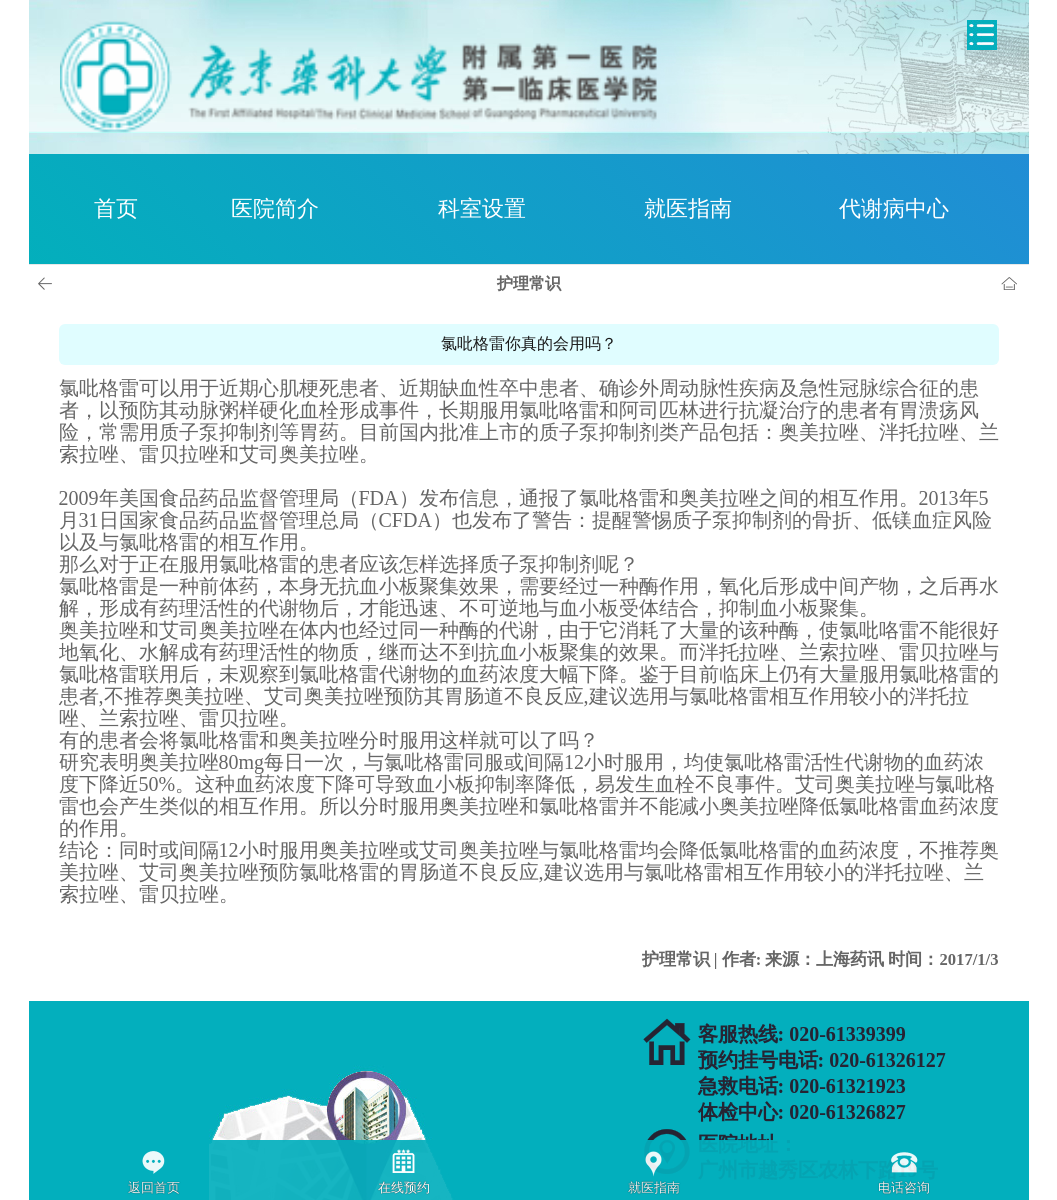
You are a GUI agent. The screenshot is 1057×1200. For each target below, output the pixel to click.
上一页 (48, 284)
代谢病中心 (894, 208)
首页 (116, 208)
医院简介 (275, 208)
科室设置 (482, 208)
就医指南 (688, 208)
